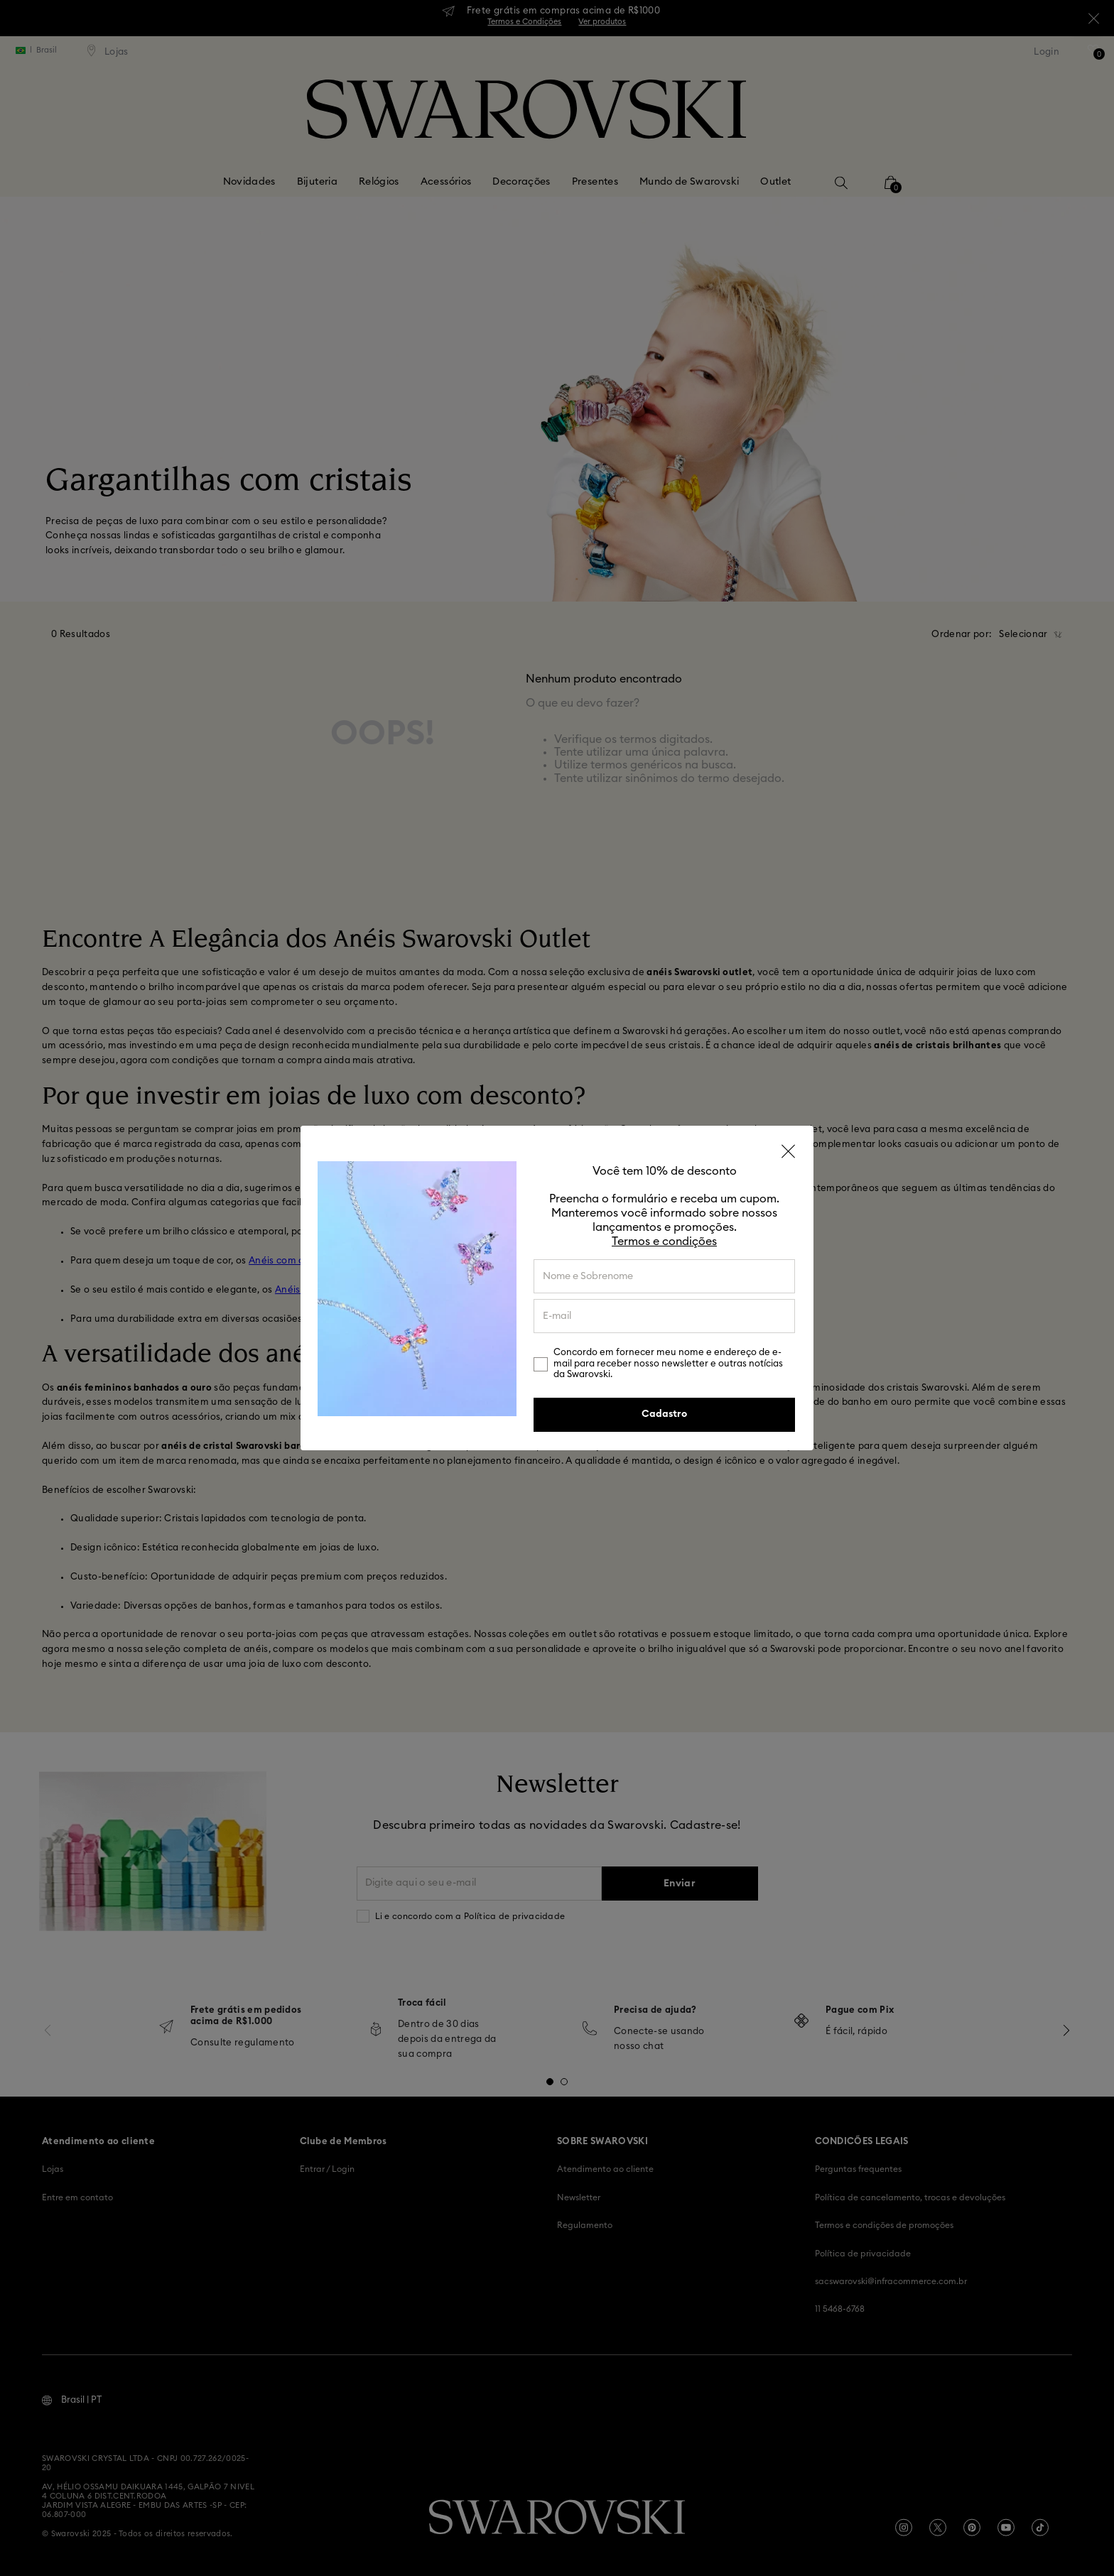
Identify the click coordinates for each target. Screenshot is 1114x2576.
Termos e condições (664, 1241)
